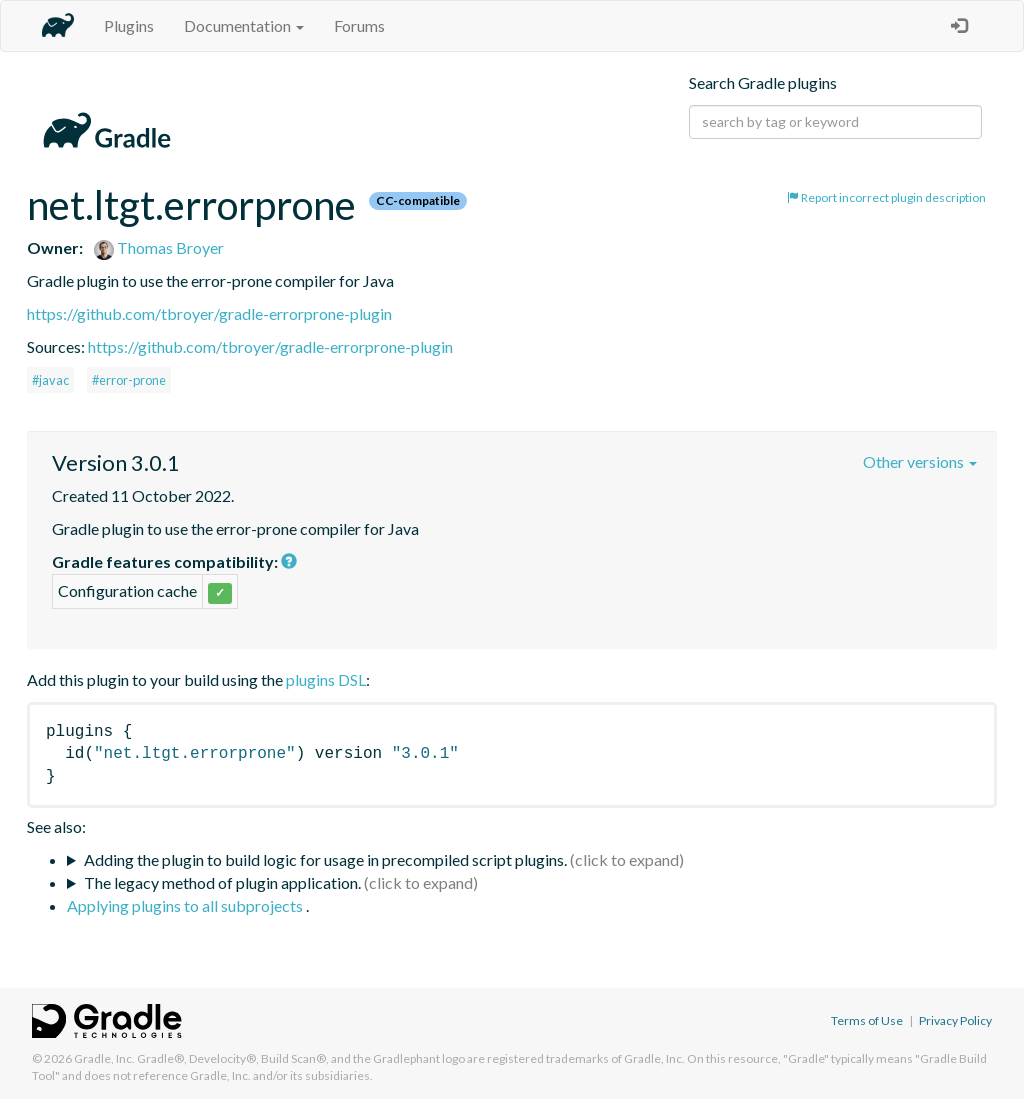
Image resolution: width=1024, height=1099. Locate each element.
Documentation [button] (244, 25)
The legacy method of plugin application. (222, 882)
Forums (359, 25)
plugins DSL (326, 679)
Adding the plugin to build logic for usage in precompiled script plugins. (325, 859)
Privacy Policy (955, 1020)
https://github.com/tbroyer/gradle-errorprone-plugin (209, 313)
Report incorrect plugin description (886, 197)
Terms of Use (867, 1020)
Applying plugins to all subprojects (186, 905)
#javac (50, 380)
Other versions (920, 461)
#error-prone (129, 380)
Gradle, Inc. (104, 1058)
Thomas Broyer (159, 247)
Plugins (129, 25)
